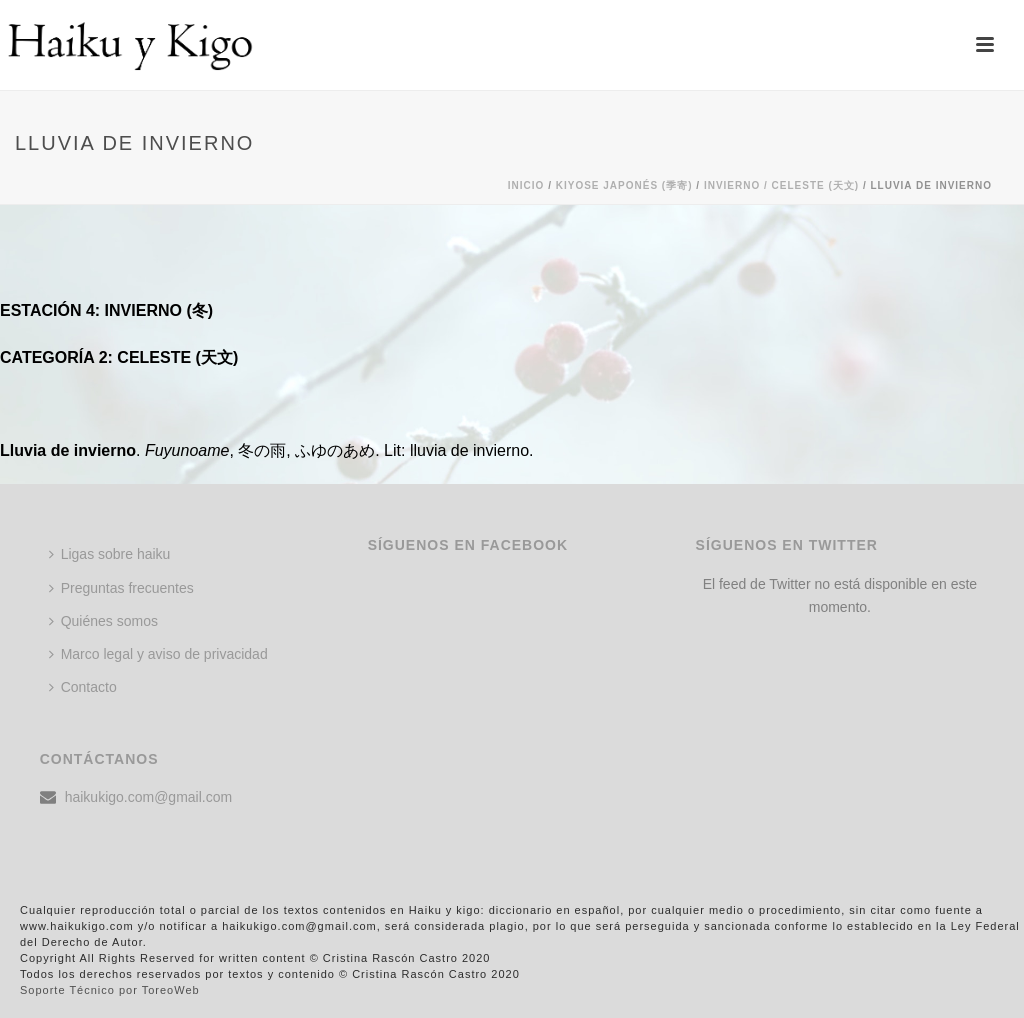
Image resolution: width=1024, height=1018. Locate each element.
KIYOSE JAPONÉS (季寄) (624, 185)
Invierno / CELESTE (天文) (781, 185)
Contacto (83, 687)
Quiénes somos (103, 621)
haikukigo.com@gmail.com (149, 797)
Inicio (526, 185)
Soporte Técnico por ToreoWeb (110, 990)
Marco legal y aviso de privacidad (158, 654)
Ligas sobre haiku (110, 554)
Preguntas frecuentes (121, 588)
